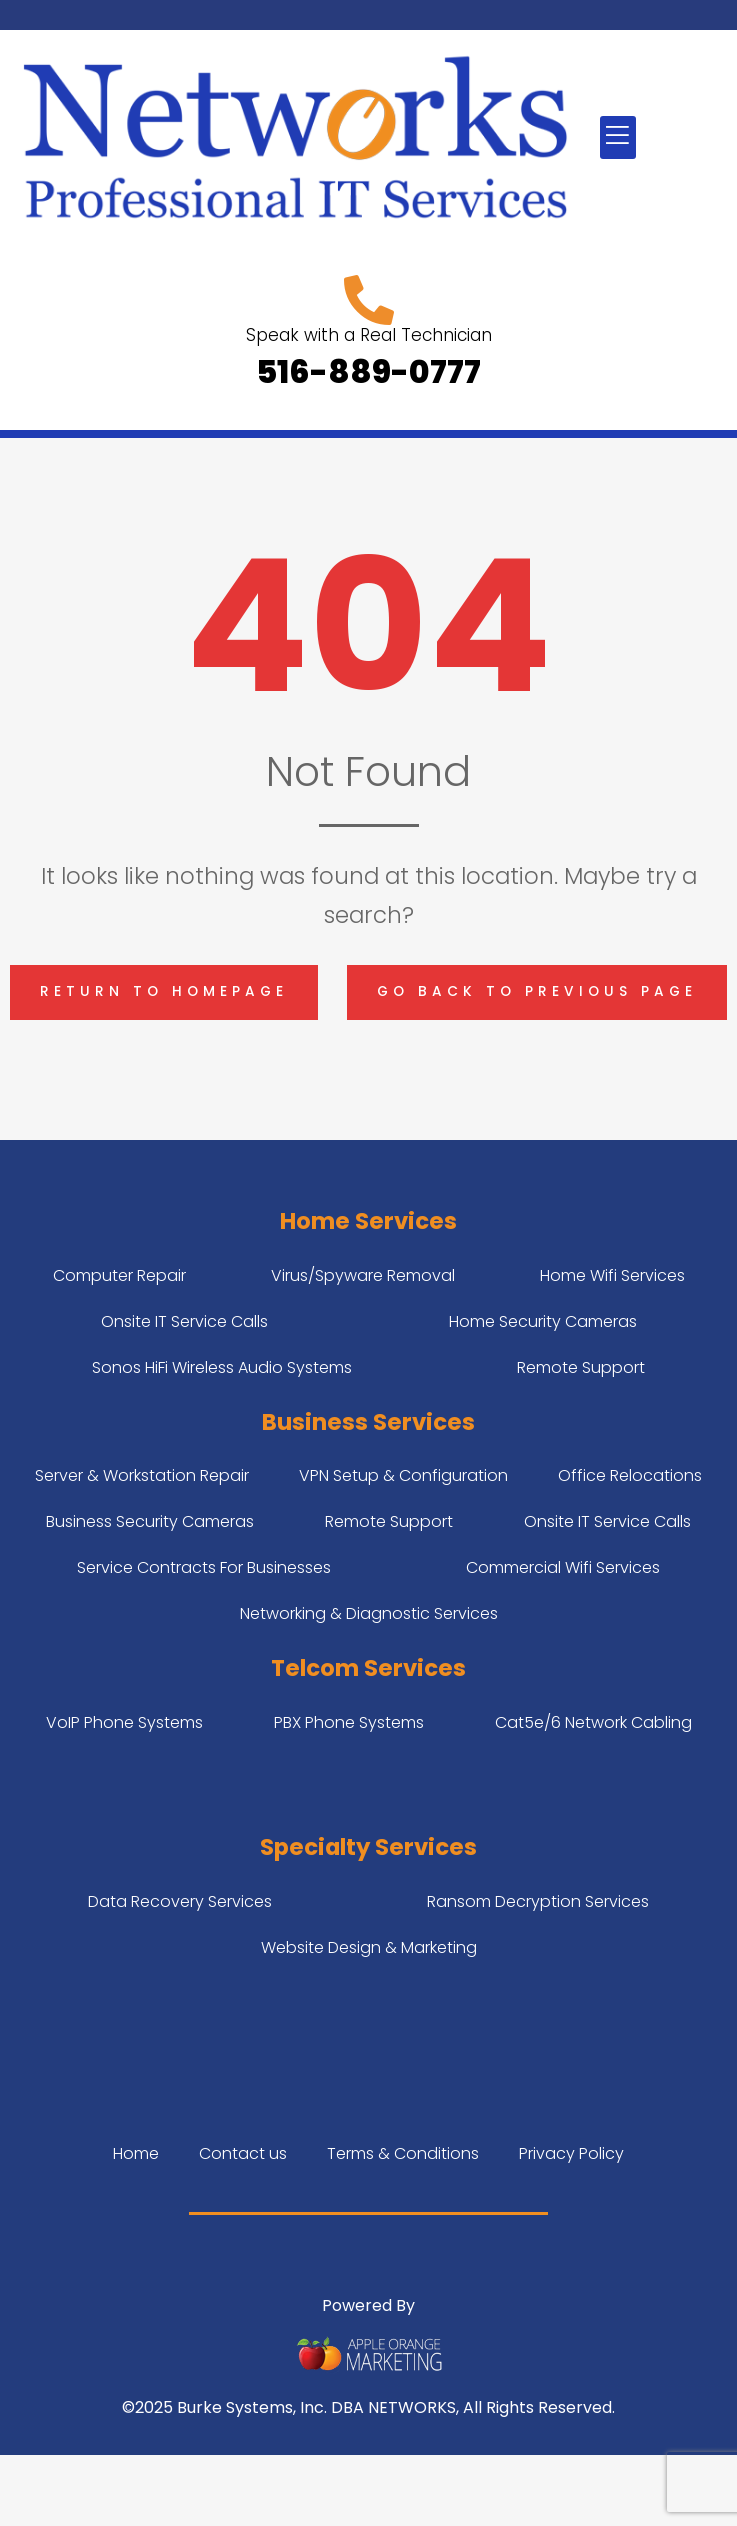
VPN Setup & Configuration (403, 1475)
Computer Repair (119, 1275)
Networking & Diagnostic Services (369, 1613)
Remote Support (581, 1367)
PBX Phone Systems (349, 1722)
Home (136, 2153)
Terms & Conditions (403, 2153)
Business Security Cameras (150, 1521)
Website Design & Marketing (369, 1947)
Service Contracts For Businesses (204, 1567)
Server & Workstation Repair (142, 1475)
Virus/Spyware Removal (363, 1275)
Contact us (243, 2153)
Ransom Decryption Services (538, 1901)
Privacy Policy (571, 2153)
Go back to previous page (537, 991)
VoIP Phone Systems (124, 1722)
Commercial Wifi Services (563, 1567)
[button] (618, 137)
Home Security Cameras (543, 1321)
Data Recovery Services (180, 1901)
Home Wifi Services (612, 1275)
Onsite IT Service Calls (184, 1321)
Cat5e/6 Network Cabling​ (593, 1722)
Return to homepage (164, 991)
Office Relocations (630, 1475)
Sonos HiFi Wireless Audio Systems (222, 1367)
